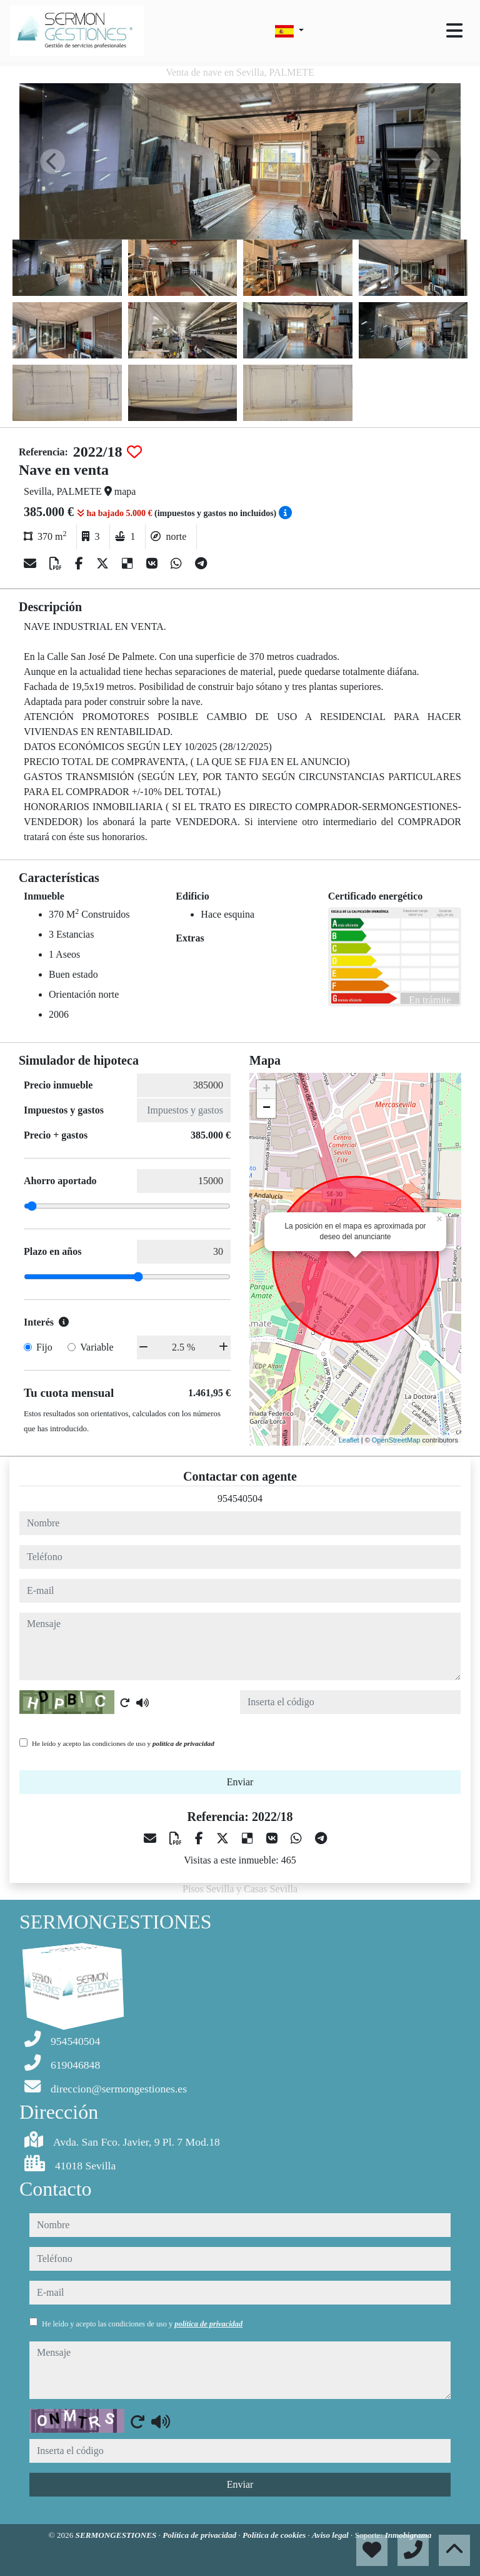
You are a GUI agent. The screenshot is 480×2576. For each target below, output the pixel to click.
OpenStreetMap (396, 1440)
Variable (96, 1347)
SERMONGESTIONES (117, 2535)
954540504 (240, 1498)
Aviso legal (331, 2535)
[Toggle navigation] (454, 31)
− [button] (266, 1108)
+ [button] (266, 1089)
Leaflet (349, 1440)
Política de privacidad (200, 2535)
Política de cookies (275, 2535)
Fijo (44, 1347)
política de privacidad (183, 1743)
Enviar (240, 1782)
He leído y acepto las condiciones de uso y (123, 1743)
